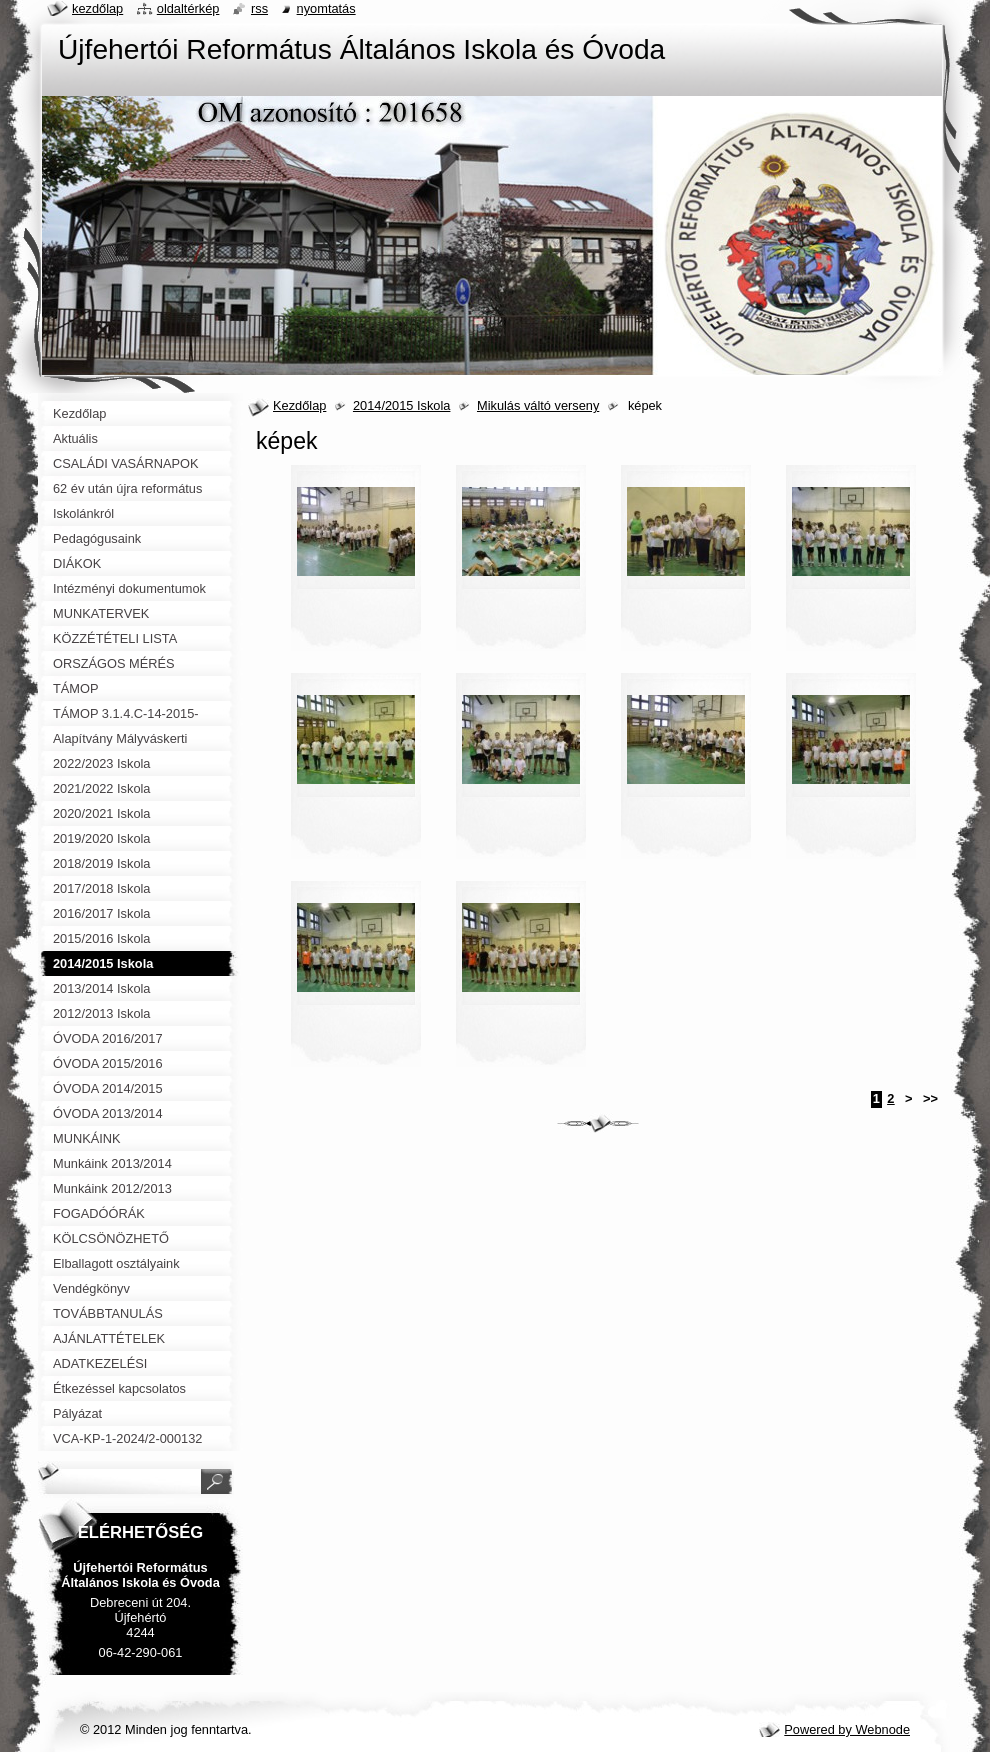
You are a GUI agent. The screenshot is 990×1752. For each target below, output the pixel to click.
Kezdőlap (299, 405)
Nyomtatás (326, 8)
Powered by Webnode (847, 1729)
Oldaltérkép (188, 8)
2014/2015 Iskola (401, 405)
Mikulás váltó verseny (538, 405)
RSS (259, 8)
